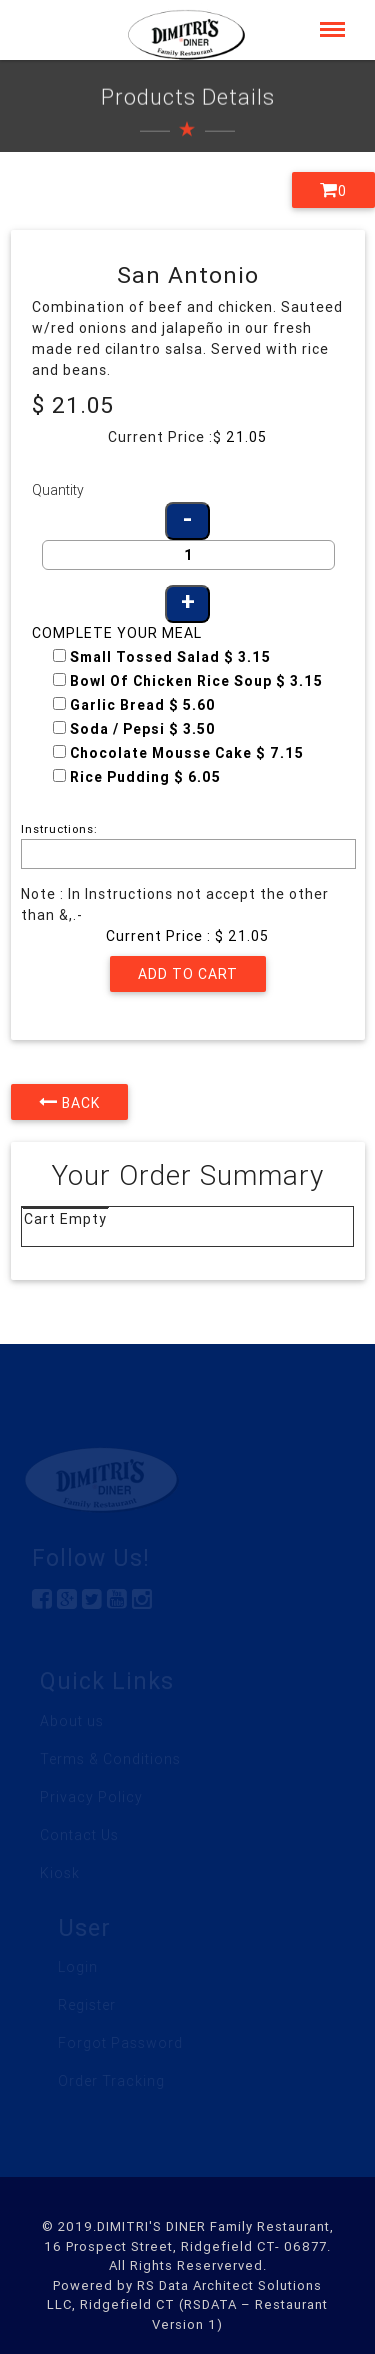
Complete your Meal (117, 633)
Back (69, 1102)
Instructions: (59, 829)
